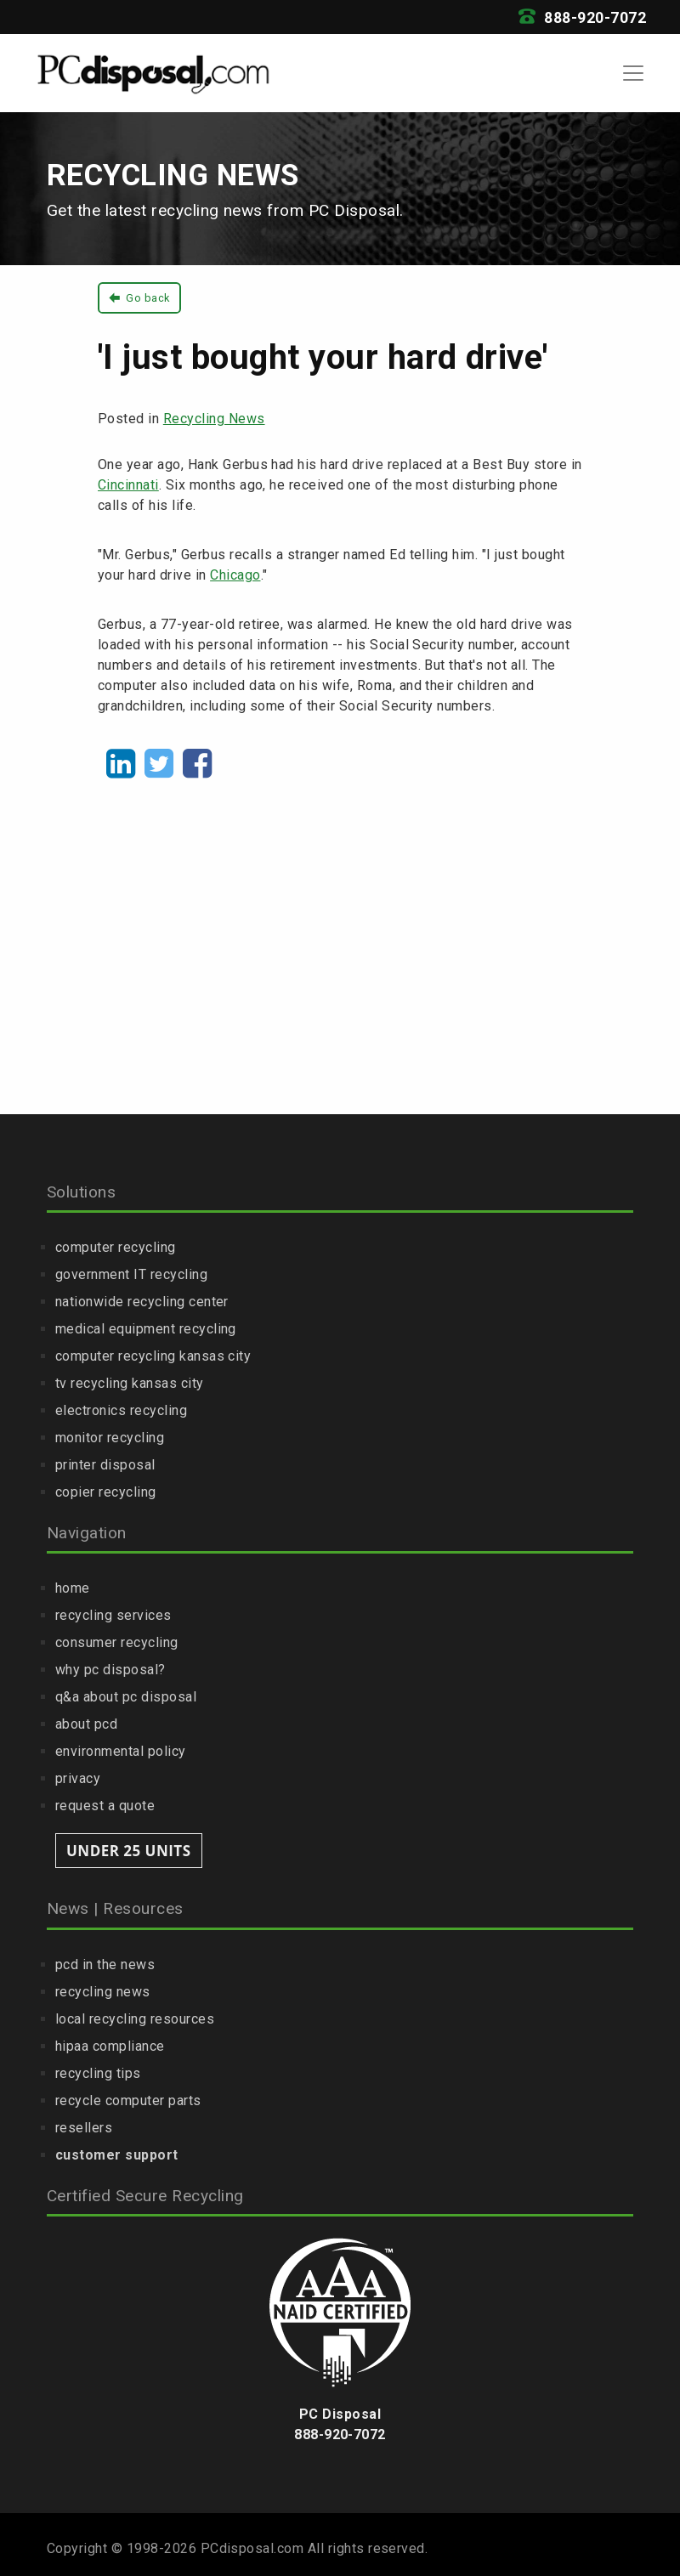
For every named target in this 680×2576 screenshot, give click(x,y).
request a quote (105, 1806)
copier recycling (105, 1492)
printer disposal (105, 1465)
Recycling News (214, 418)
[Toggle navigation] (633, 73)
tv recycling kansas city (129, 1383)
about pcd (86, 1724)
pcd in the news (105, 1964)
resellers (83, 2128)
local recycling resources (134, 2019)
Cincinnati (128, 485)
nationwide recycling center (142, 1302)
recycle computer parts (128, 2100)
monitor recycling (109, 1438)
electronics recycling (121, 1410)
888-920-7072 (582, 17)
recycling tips (98, 2073)
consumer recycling (116, 1642)
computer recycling (115, 1247)
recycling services (113, 1615)
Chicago (235, 575)
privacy (77, 1778)
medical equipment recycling (145, 1329)
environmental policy (120, 1751)
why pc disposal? (110, 1670)
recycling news (102, 1992)
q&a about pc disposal (125, 1697)
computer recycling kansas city (153, 1356)
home (72, 1588)
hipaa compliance (110, 2046)
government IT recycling (131, 1274)
